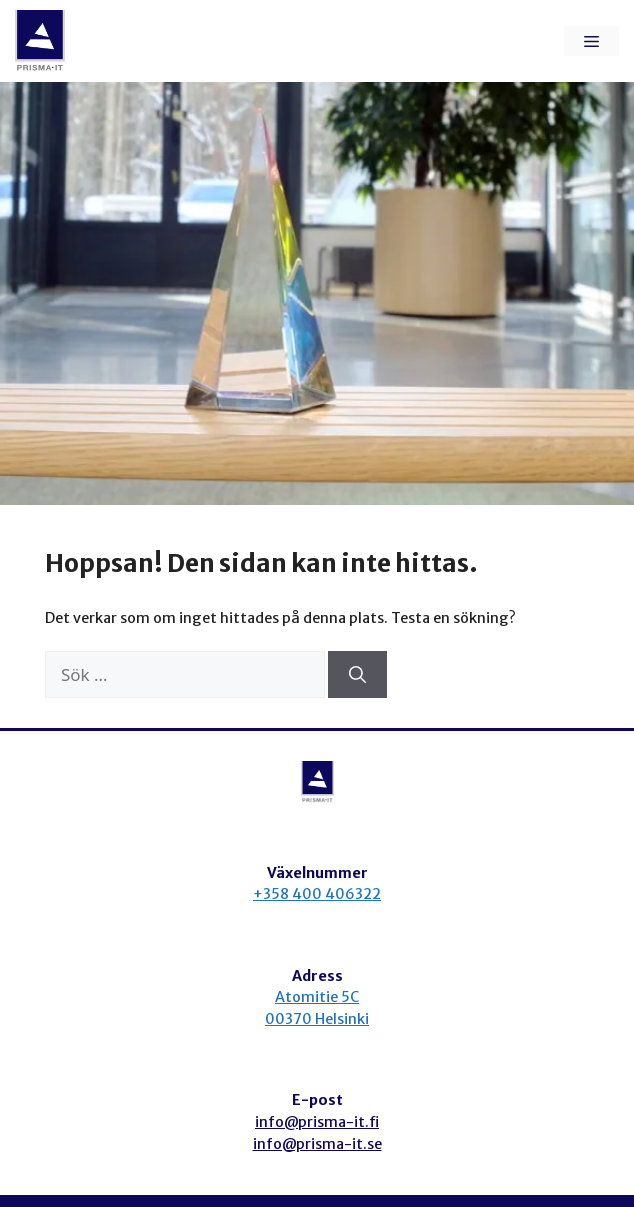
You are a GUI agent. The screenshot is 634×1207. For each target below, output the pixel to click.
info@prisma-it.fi (317, 1122)
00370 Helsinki (317, 1019)
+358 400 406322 (317, 894)
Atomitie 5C (317, 997)
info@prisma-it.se (317, 1144)
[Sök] (357, 675)
